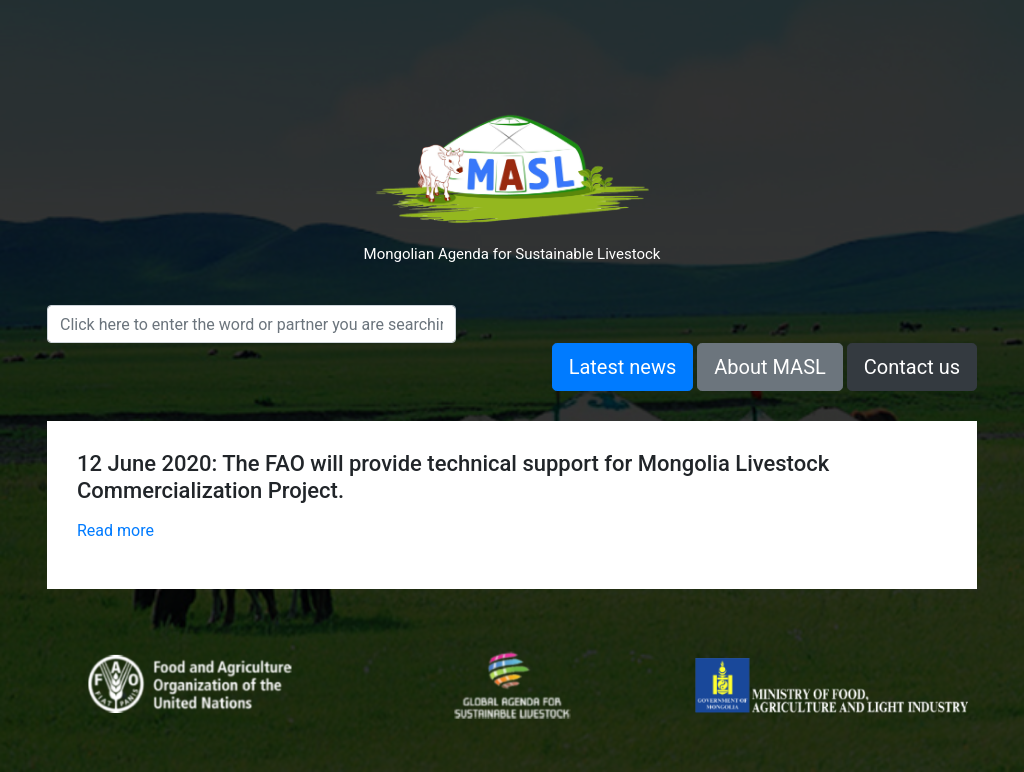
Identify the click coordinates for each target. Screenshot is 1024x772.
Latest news (623, 367)
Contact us (912, 367)
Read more (115, 530)
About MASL (770, 367)
